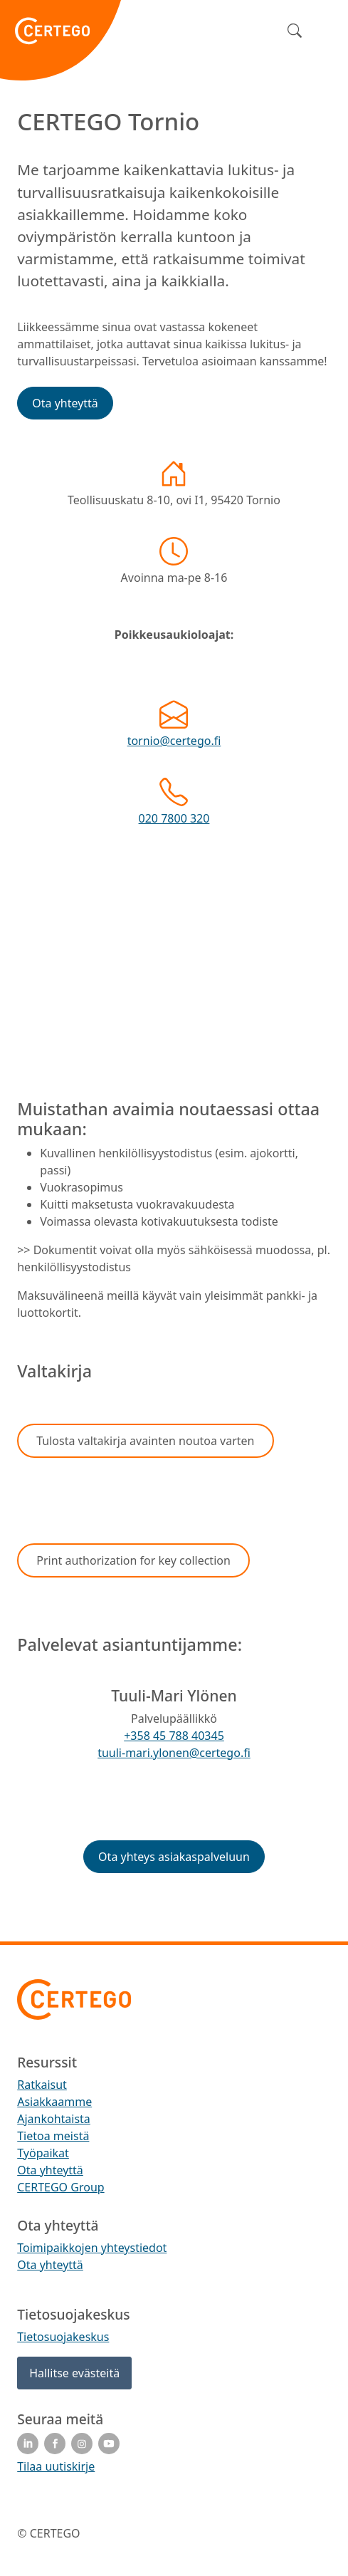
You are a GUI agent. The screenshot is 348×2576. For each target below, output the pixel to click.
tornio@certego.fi (174, 741)
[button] (65, 403)
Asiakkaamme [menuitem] (54, 2102)
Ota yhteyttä (50, 2265)
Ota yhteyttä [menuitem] (50, 2170)
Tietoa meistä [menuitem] (53, 2136)
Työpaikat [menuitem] (43, 2153)
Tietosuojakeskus (63, 2337)
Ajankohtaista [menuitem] (53, 2119)
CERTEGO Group (60, 2187)
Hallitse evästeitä (74, 2373)
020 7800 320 (174, 818)
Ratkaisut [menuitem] (42, 2084)
